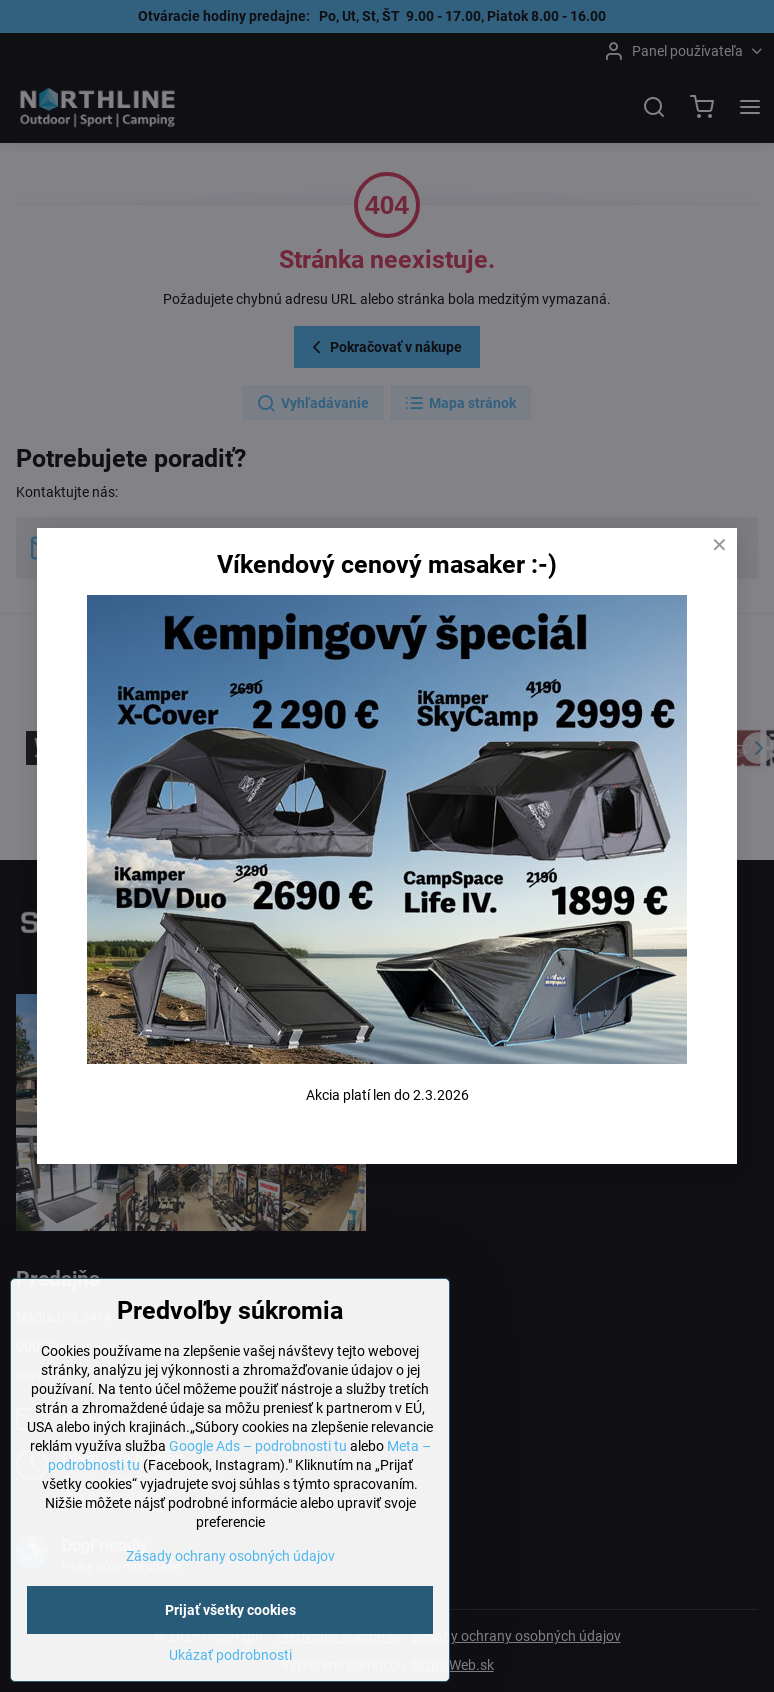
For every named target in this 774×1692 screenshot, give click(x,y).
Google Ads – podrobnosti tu (258, 1448)
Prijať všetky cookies (230, 1612)
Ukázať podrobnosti (230, 1657)
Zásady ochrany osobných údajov (230, 1558)
